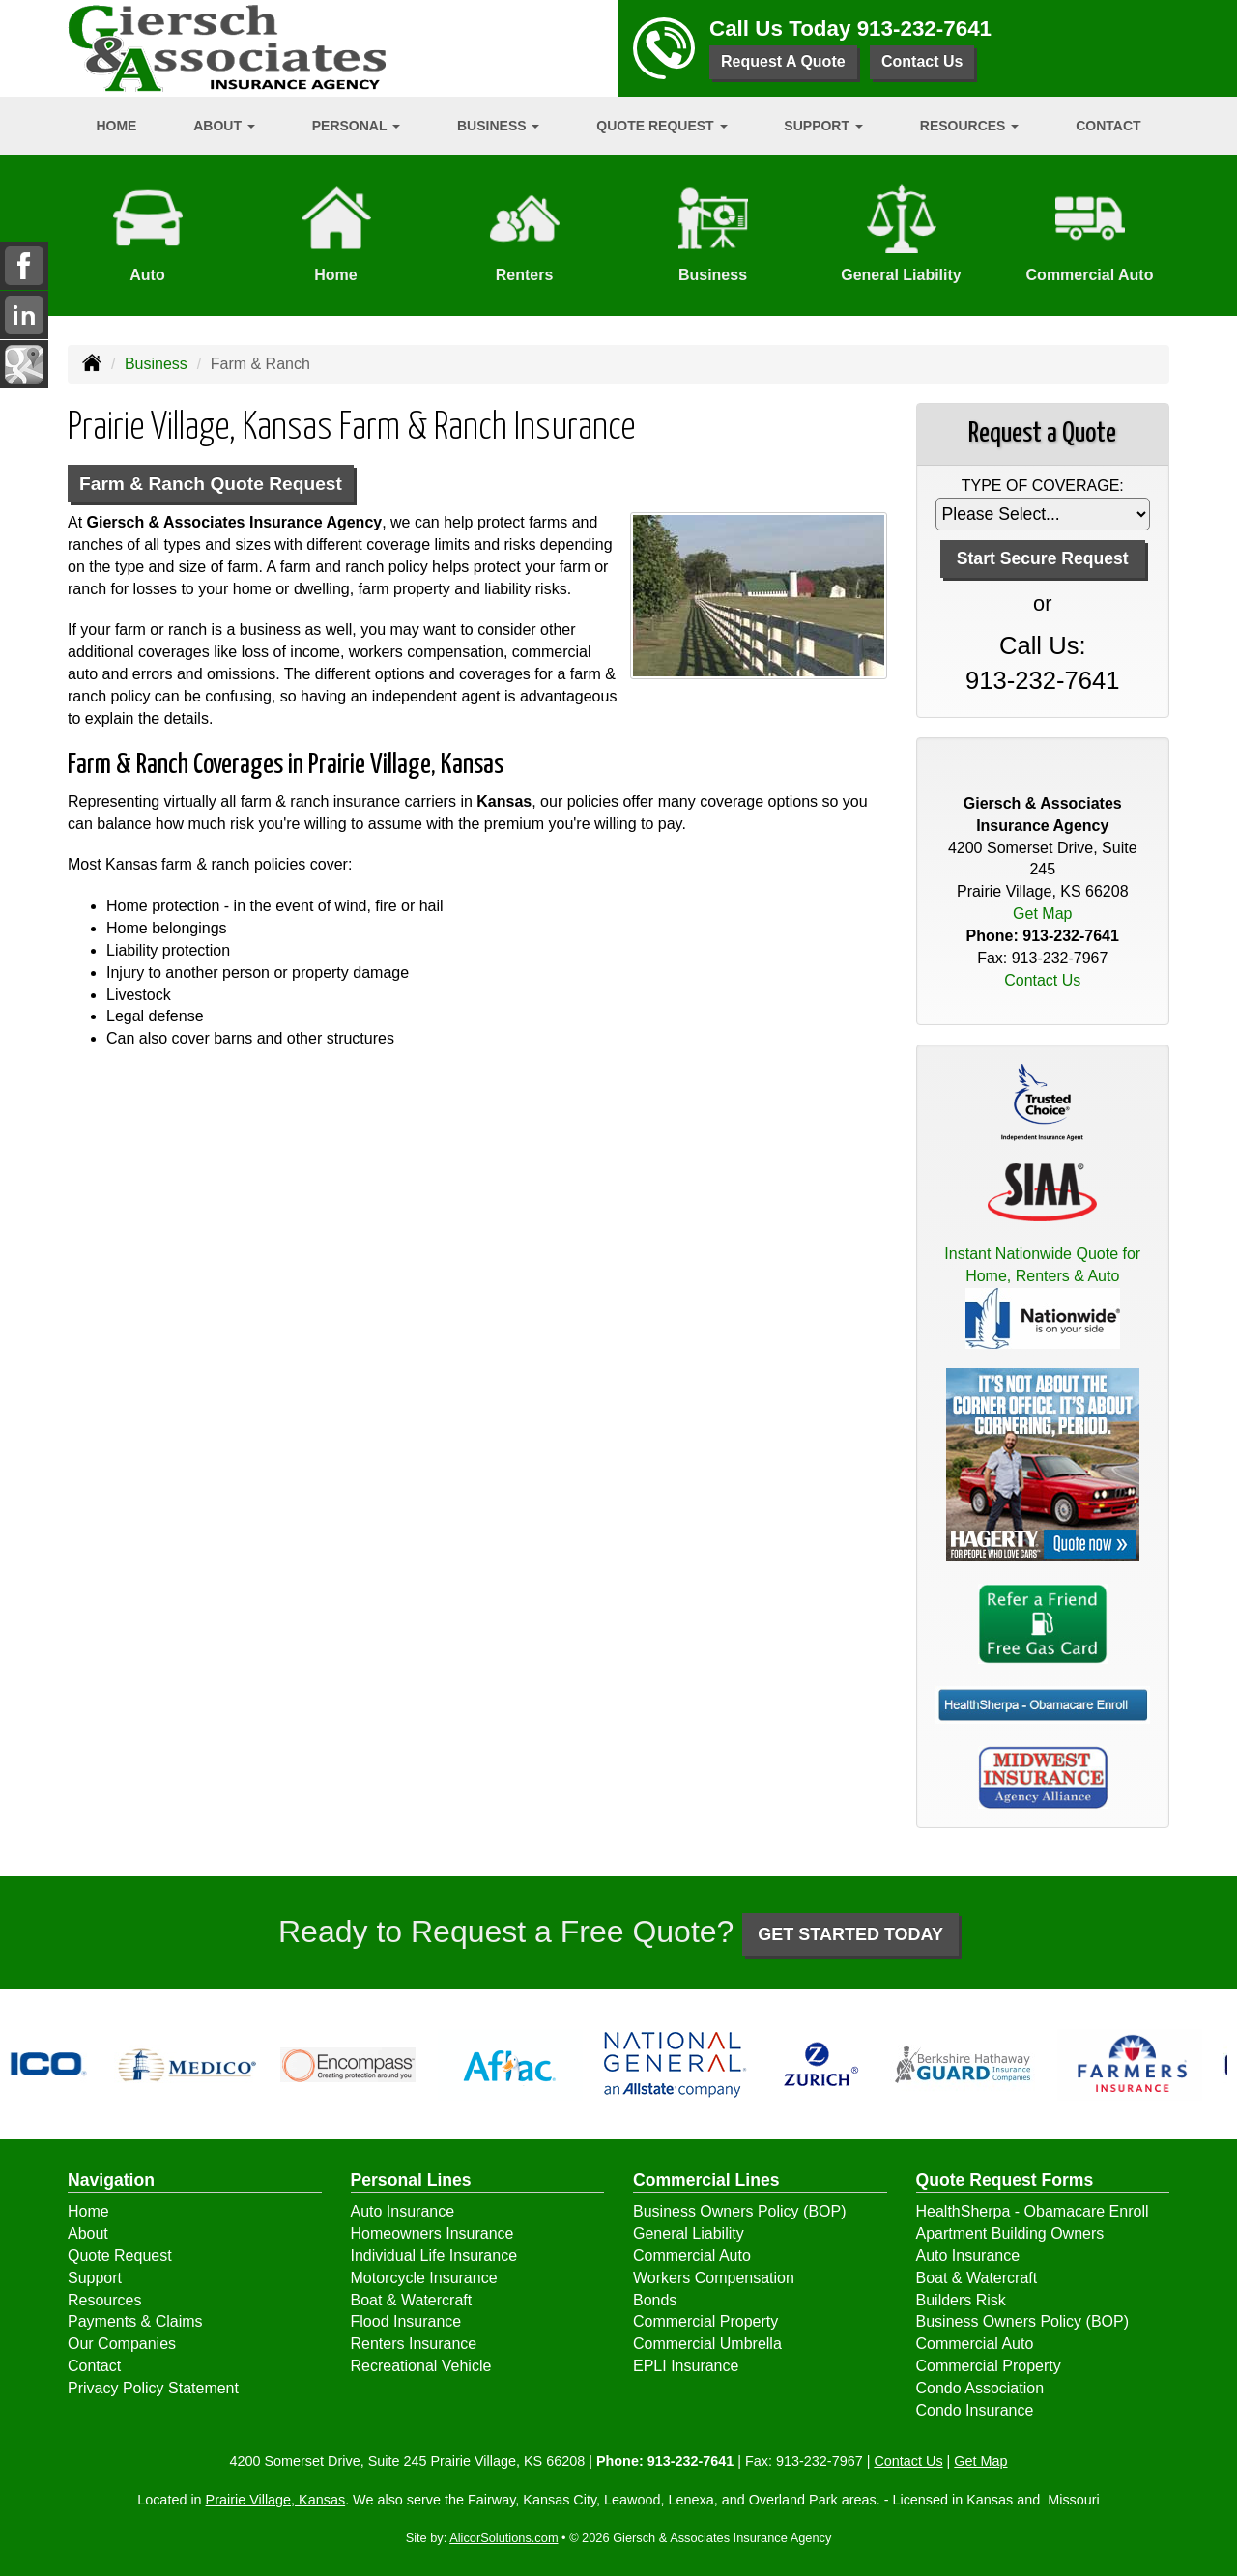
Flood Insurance (406, 2321)
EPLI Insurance (685, 2366)
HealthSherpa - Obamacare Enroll (1032, 2211)
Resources (104, 2300)
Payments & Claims (135, 2321)
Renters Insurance (414, 2343)
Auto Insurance (403, 2211)
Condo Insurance (975, 2410)
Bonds (654, 2300)
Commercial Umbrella (707, 2343)
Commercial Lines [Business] (706, 2180)
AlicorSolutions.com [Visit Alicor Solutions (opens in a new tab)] (503, 2538)
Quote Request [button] (661, 125)
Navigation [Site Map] (111, 2180)
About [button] (224, 125)
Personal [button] (356, 125)
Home (116, 125)
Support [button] (823, 125)
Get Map (1042, 913)
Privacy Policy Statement (153, 2388)
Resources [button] (970, 125)
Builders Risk (961, 2300)
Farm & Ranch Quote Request (210, 483)
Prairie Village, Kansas (276, 2499)
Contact (1108, 125)
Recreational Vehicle (421, 2366)
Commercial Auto (692, 2255)
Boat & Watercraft (412, 2300)
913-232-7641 (924, 28)
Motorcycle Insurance (424, 2278)
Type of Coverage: (1043, 485)
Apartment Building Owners (1010, 2233)
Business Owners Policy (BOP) (740, 2211)
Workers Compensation (713, 2278)
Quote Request (120, 2255)
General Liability (688, 2233)
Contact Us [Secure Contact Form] (1042, 980)
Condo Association (980, 2388)
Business (156, 364)
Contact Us (922, 61)
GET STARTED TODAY (850, 1934)
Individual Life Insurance (434, 2255)
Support (95, 2278)
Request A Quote (783, 61)
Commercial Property (705, 2321)
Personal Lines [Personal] (411, 2180)
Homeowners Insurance (432, 2233)
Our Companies (122, 2343)
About (88, 2233)
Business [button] (498, 125)
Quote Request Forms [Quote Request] (1005, 2180)
